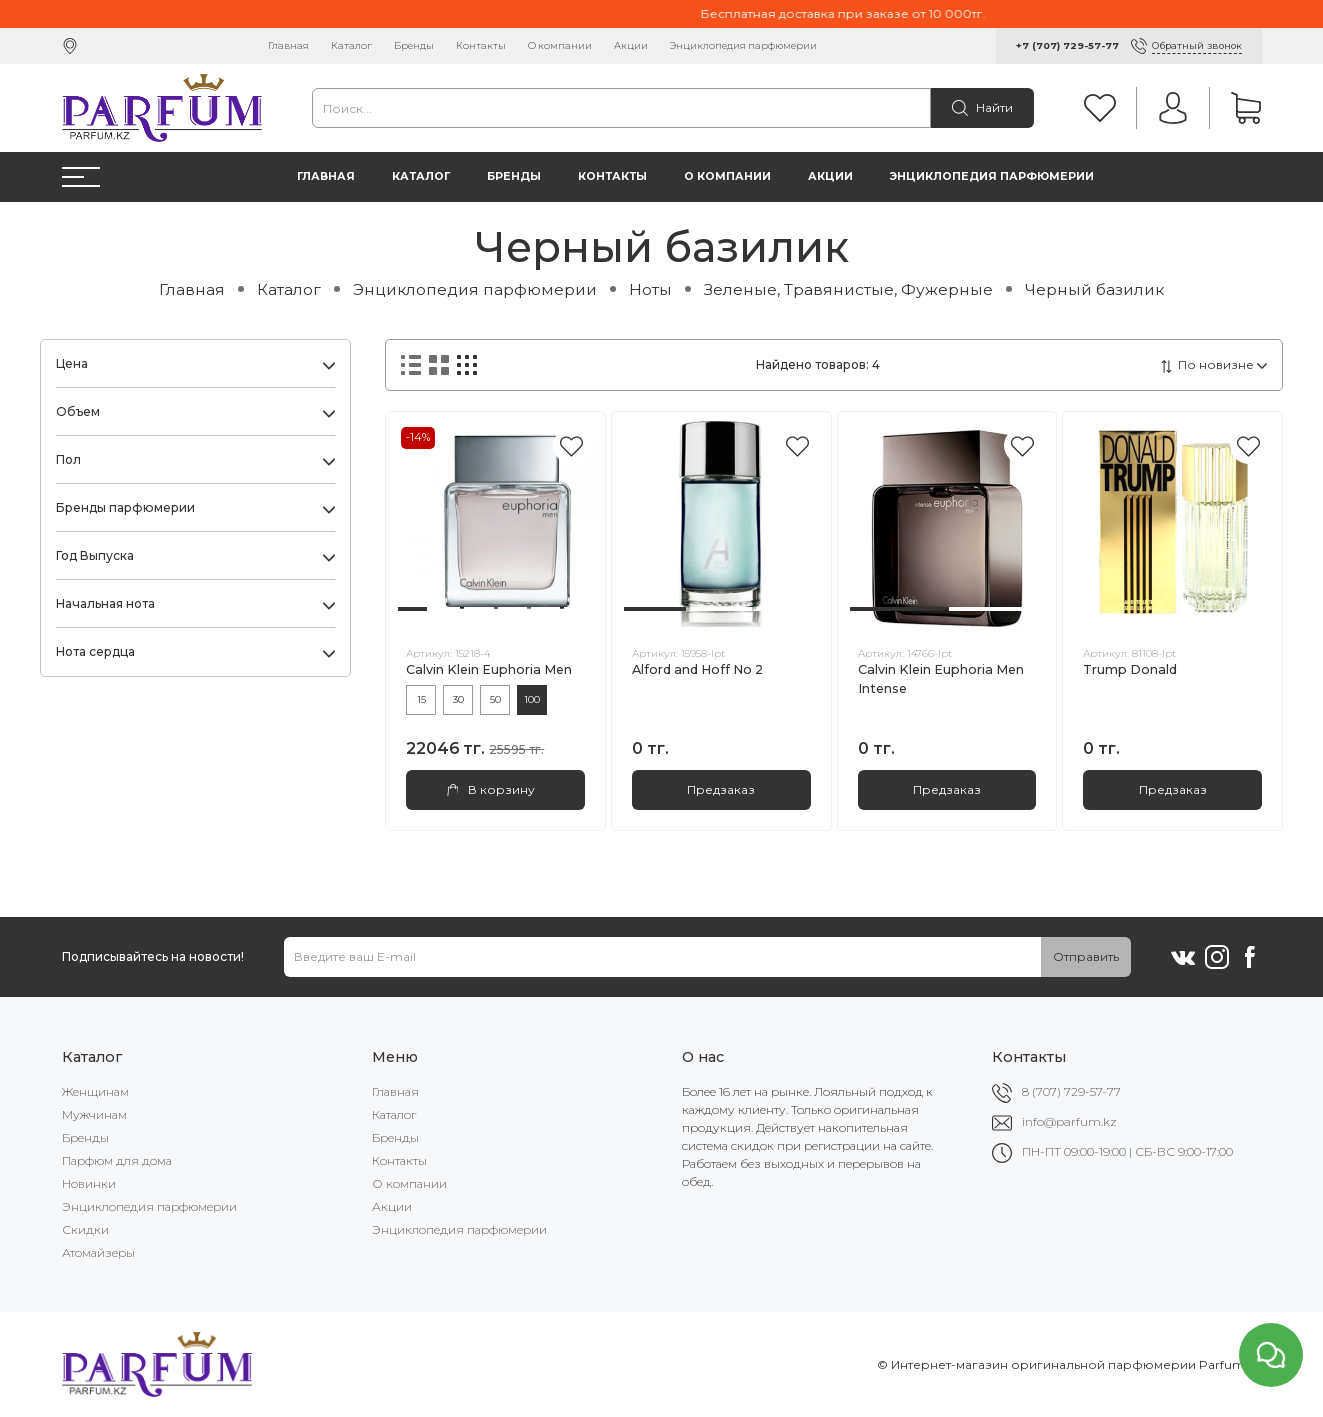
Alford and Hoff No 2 (697, 669)
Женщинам (95, 1091)
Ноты (650, 289)
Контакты (481, 45)
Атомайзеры (98, 1252)
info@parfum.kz (1069, 1121)
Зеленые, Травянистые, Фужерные (848, 289)
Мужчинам (94, 1114)
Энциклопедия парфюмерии (743, 45)
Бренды (414, 45)
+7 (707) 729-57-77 (1067, 45)
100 (532, 699)
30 (458, 699)
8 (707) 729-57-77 (1071, 1091)
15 (421, 699)
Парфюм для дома (117, 1160)
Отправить (1086, 956)
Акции (631, 45)
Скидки (85, 1229)
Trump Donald (1130, 669)
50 (495, 699)
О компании (560, 45)
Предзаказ (721, 789)
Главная (288, 45)
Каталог (351, 45)
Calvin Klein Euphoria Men (489, 669)
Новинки (89, 1183)
